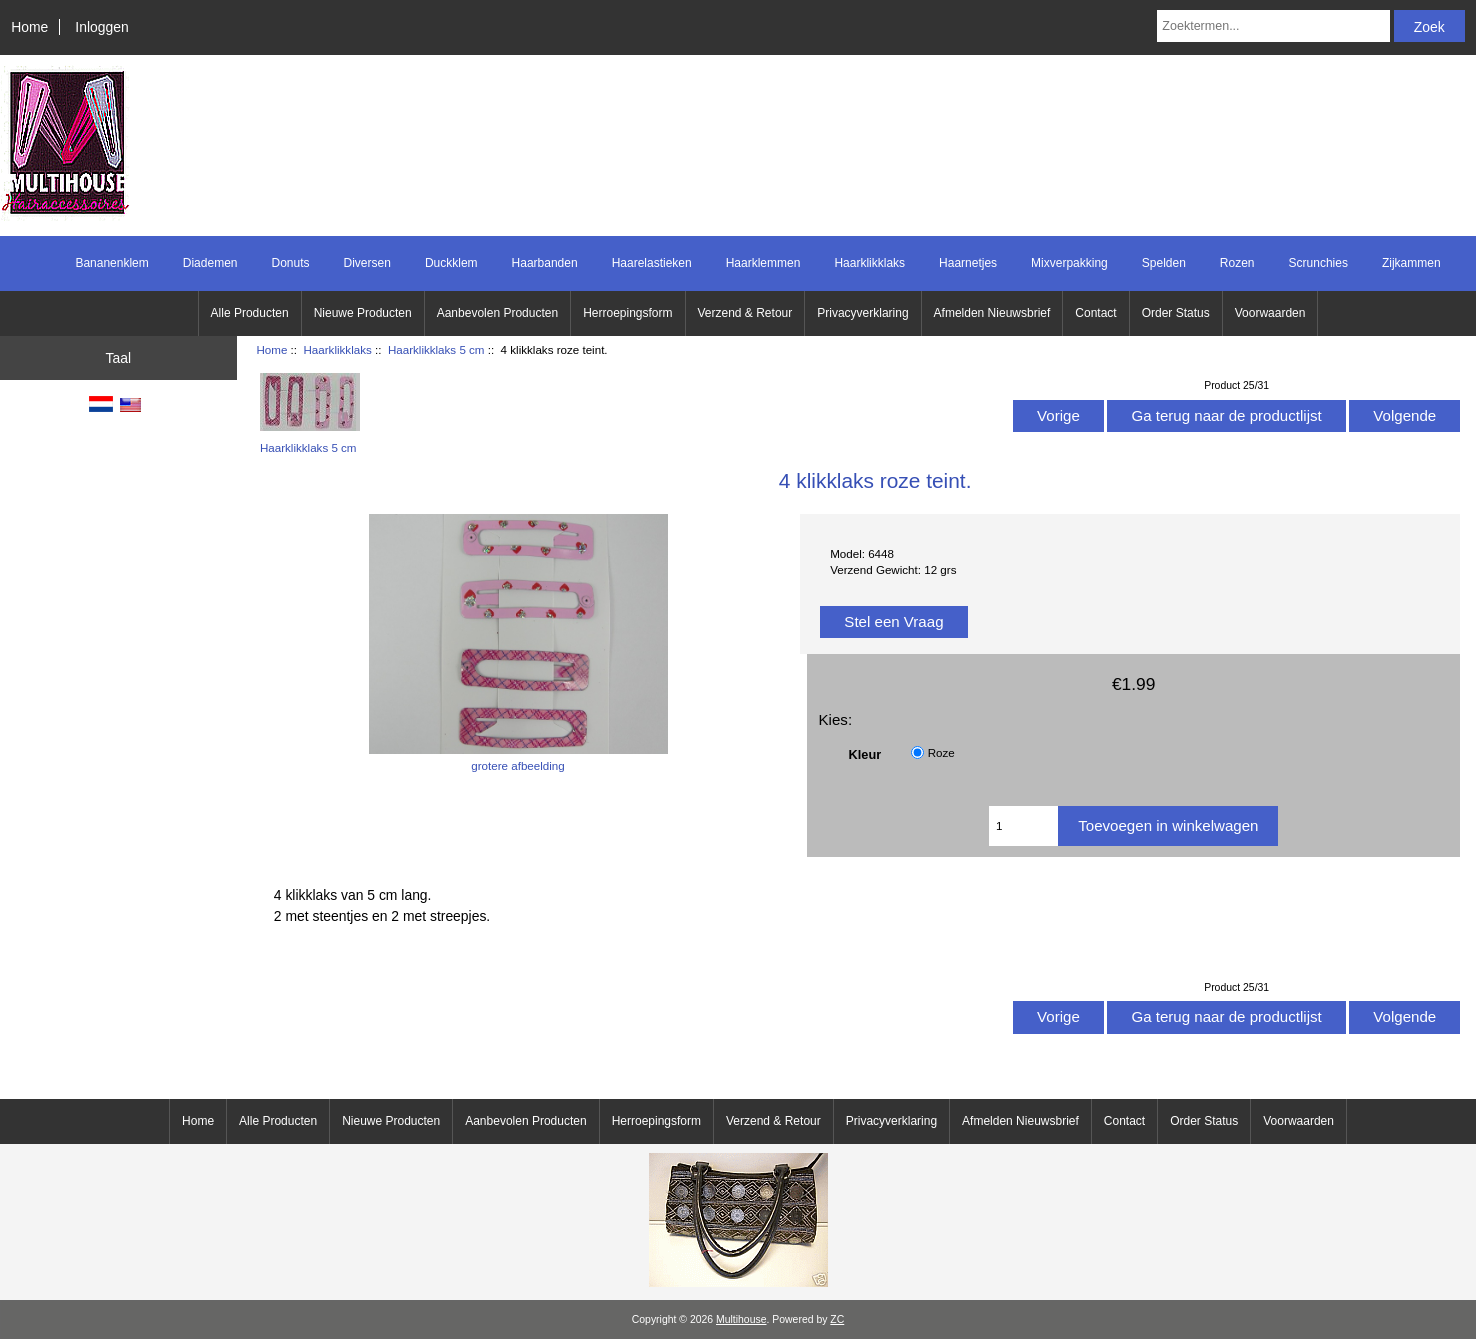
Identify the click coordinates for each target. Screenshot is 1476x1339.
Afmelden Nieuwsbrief (992, 313)
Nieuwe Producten (363, 313)
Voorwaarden (1270, 313)
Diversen (367, 263)
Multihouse (741, 1319)
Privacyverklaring (862, 313)
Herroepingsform (627, 313)
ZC (837, 1319)
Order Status (1176, 313)
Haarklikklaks (337, 349)
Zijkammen (1411, 263)
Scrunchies (1318, 263)
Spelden (1164, 263)
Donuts (290, 263)
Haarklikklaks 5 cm (436, 349)
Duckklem (451, 263)
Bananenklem (111, 263)
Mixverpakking (1069, 263)
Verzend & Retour (745, 313)
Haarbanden (545, 263)
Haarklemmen (763, 263)
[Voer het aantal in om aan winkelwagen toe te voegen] (1023, 826)
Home (29, 27)
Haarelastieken (652, 263)
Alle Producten (250, 313)
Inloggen (101, 27)
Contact (1095, 313)
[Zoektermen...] (1273, 26)
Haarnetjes (968, 263)
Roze (941, 752)
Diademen (210, 263)
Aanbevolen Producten (497, 313)
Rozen (1237, 263)
